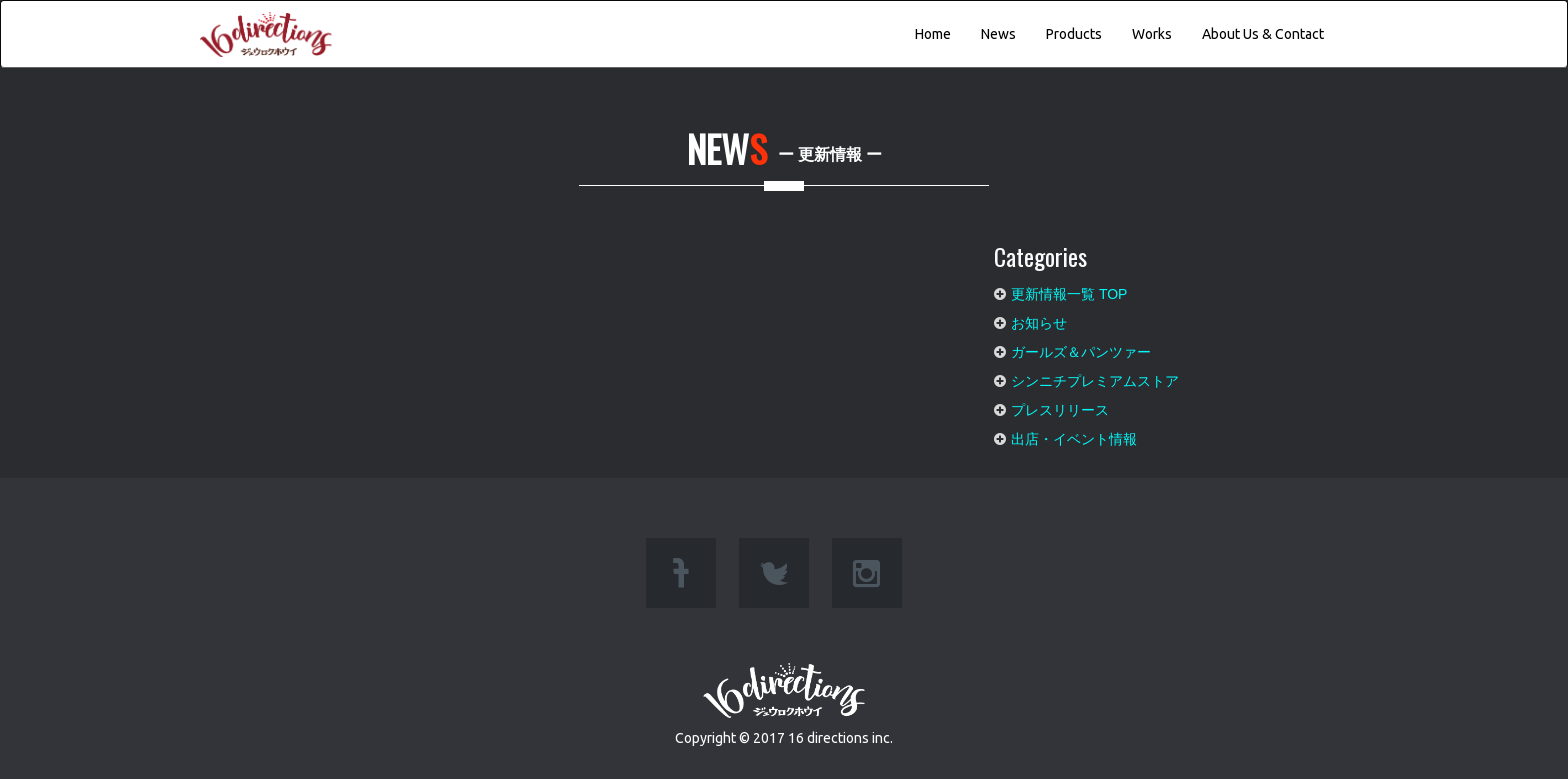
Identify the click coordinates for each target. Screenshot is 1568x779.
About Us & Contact (1263, 34)
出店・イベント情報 (1074, 434)
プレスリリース (1060, 405)
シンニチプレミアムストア (1095, 376)
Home (933, 34)
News (998, 34)
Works (1152, 34)
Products (1074, 34)
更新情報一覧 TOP (1069, 289)
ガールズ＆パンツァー (1081, 347)
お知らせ (1039, 318)
